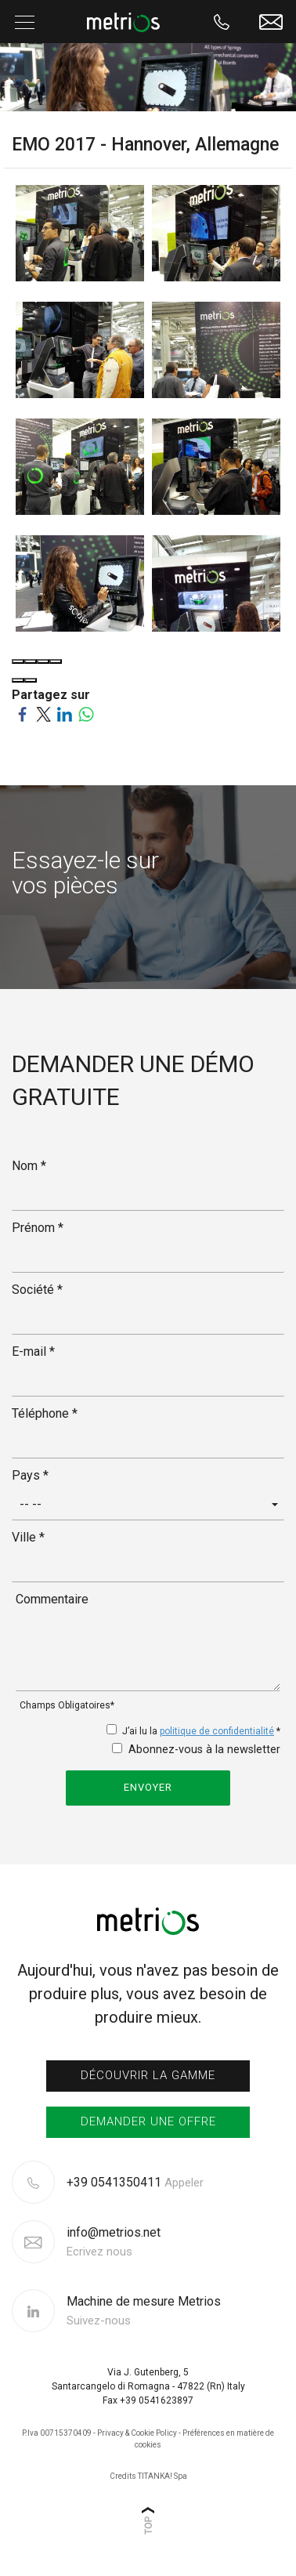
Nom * (29, 1165)
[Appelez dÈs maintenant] (222, 21)
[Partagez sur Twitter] (43, 713)
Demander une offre (148, 2121)
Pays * (30, 1475)
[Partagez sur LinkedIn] (64, 713)
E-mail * (33, 1351)
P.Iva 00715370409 (57, 2433)
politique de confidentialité (217, 1731)
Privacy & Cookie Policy (137, 2433)
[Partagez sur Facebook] (22, 713)
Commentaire (52, 1599)
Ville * (28, 1537)
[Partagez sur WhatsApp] (85, 713)
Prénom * (37, 1227)
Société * (37, 1289)
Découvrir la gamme (148, 2075)
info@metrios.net (114, 2242)
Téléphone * (45, 1413)
